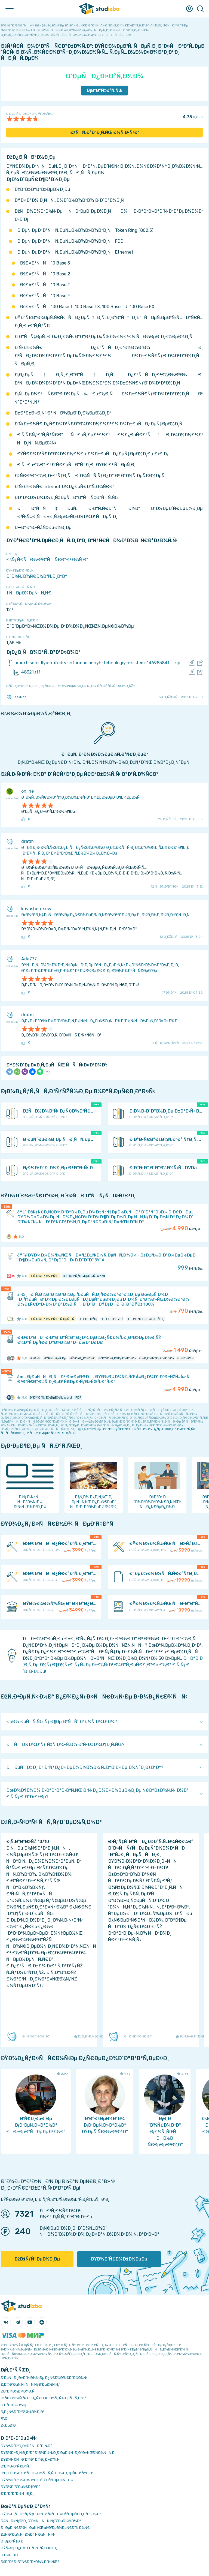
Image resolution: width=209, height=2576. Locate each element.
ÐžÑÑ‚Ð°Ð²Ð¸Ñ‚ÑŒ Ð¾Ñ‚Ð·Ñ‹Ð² (104, 132)
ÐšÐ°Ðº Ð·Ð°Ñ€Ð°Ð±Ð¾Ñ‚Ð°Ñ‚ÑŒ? (30, 2562)
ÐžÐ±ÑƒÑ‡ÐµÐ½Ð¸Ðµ (37, 2259)
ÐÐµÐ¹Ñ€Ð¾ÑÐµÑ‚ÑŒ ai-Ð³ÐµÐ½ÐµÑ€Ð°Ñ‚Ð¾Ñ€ (45, 2528)
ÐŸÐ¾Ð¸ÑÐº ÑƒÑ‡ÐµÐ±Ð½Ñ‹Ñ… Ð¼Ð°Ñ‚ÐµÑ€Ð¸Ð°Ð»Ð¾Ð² (51, 2514)
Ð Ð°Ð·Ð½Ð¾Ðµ (14, 2405)
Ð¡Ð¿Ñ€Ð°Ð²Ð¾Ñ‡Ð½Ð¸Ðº (22, 2412)
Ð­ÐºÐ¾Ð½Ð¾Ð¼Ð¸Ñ (19, 2391)
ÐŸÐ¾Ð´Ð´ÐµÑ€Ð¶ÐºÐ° (20, 2487)
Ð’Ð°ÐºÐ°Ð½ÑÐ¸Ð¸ (17, 2493)
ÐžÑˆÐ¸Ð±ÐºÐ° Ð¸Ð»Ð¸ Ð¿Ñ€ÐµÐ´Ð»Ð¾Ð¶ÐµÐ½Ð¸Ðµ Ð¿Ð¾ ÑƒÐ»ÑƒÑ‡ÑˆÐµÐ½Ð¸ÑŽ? (70, 686)
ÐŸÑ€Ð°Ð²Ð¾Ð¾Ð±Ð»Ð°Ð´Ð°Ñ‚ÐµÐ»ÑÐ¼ (37, 2480)
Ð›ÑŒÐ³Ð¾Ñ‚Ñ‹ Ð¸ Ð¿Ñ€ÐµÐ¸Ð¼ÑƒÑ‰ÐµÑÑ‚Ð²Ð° (43, 2398)
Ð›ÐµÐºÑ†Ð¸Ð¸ (12, 2541)
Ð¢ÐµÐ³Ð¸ (9, 2425)
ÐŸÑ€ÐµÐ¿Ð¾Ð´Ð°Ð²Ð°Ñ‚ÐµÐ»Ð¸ (29, 2548)
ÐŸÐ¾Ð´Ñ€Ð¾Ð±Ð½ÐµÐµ (119, 2259)
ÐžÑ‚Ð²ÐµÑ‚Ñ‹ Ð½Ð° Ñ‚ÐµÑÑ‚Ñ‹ (28, 2534)
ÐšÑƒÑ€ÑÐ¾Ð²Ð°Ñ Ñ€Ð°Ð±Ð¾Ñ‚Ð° (47, 559)
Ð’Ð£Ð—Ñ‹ (9, 2555)
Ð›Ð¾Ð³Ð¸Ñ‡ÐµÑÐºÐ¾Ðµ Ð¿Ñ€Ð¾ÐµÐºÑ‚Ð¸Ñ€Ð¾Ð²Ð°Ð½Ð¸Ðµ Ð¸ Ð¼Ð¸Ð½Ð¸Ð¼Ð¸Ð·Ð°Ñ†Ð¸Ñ (106, 915)
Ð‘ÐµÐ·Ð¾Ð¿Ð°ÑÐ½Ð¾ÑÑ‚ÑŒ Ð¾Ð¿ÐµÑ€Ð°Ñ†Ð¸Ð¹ (47, 2473)
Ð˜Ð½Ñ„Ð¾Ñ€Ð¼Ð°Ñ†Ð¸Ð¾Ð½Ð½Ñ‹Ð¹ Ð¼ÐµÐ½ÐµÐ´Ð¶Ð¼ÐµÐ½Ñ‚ (80, 797)
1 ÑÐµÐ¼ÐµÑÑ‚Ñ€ (28, 593)
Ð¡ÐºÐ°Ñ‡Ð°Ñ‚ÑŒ (105, 90)
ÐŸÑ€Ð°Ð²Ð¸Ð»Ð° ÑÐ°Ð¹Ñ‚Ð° (26, 2446)
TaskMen (16, 697)
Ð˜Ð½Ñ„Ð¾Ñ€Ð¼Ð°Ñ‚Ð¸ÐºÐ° (36, 576)
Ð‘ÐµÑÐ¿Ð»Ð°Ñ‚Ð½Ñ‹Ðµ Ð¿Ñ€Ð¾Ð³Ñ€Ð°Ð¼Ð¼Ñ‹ (44, 2378)
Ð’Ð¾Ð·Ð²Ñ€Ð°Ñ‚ (15, 2466)
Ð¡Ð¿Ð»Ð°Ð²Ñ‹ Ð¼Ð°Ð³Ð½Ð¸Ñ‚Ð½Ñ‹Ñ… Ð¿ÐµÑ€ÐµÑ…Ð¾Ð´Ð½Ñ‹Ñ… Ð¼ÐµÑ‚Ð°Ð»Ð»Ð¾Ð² (100, 1021)
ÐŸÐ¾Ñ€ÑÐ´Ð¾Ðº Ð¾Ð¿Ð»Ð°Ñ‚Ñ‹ (31, 2459)
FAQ (4, 2418)
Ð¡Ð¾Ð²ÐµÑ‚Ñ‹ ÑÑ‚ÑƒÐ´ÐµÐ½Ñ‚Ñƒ (30, 2384)
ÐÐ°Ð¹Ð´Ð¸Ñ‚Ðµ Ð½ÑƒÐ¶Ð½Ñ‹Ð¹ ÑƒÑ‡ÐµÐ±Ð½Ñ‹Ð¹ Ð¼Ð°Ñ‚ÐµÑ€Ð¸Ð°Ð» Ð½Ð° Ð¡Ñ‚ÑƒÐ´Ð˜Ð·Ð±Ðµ (113, 1665)
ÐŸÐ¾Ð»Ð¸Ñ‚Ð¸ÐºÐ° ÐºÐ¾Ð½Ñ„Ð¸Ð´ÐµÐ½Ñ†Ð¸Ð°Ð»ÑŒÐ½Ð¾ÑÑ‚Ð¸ (58, 2453)
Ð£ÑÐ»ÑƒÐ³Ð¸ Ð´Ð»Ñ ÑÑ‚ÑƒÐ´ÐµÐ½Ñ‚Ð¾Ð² (41, 2521)
